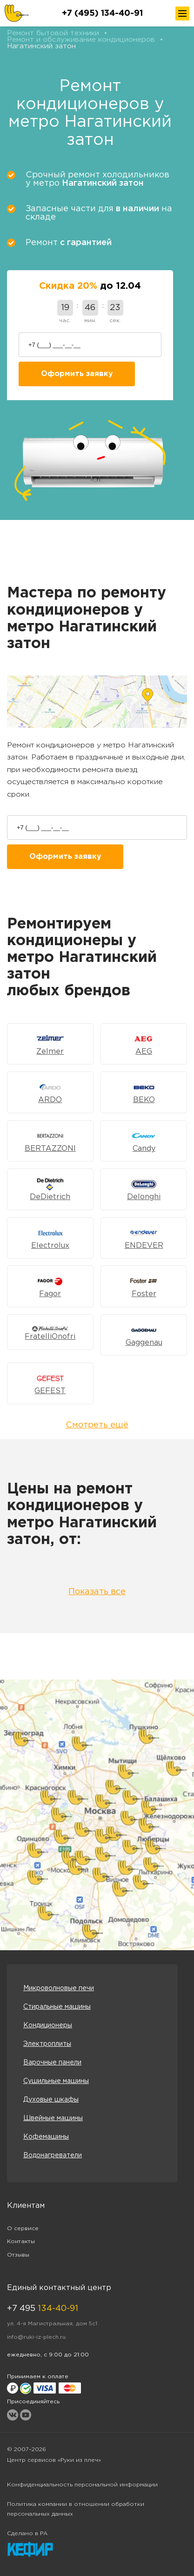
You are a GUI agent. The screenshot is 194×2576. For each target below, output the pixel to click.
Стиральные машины (57, 2007)
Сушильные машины (56, 2081)
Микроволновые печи (58, 1988)
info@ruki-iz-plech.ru (36, 2337)
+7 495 (42, 2308)
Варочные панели (52, 2062)
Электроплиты (47, 2044)
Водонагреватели (52, 2155)
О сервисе (23, 2228)
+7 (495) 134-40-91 (102, 13)
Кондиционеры (47, 2025)
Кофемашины (46, 2137)
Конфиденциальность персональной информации (82, 2484)
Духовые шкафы (51, 2099)
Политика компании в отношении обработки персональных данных (75, 2509)
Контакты (21, 2241)
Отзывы (18, 2255)
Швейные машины (53, 2118)
